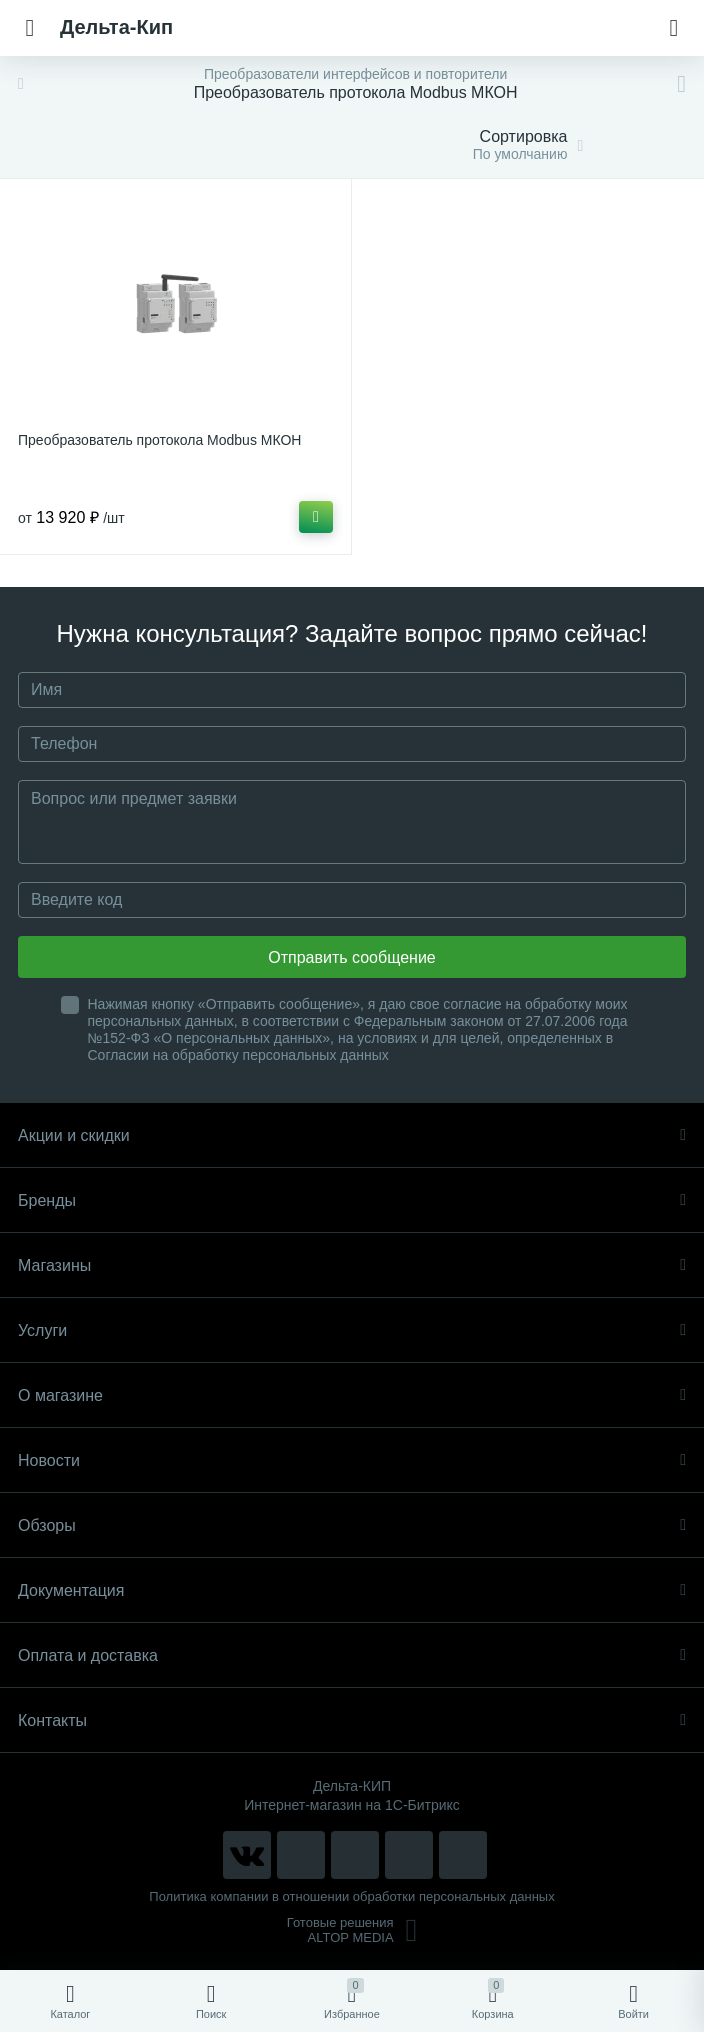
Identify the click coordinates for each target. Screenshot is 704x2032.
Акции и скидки (352, 1135)
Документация (352, 1590)
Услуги (352, 1330)
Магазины (352, 1265)
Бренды (352, 1200)
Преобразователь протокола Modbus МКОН (159, 440)
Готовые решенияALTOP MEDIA (352, 1930)
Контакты (352, 1720)
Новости (352, 1460)
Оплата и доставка (352, 1655)
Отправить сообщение (351, 957)
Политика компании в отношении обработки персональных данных (351, 1896)
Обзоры (352, 1525)
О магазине (352, 1395)
